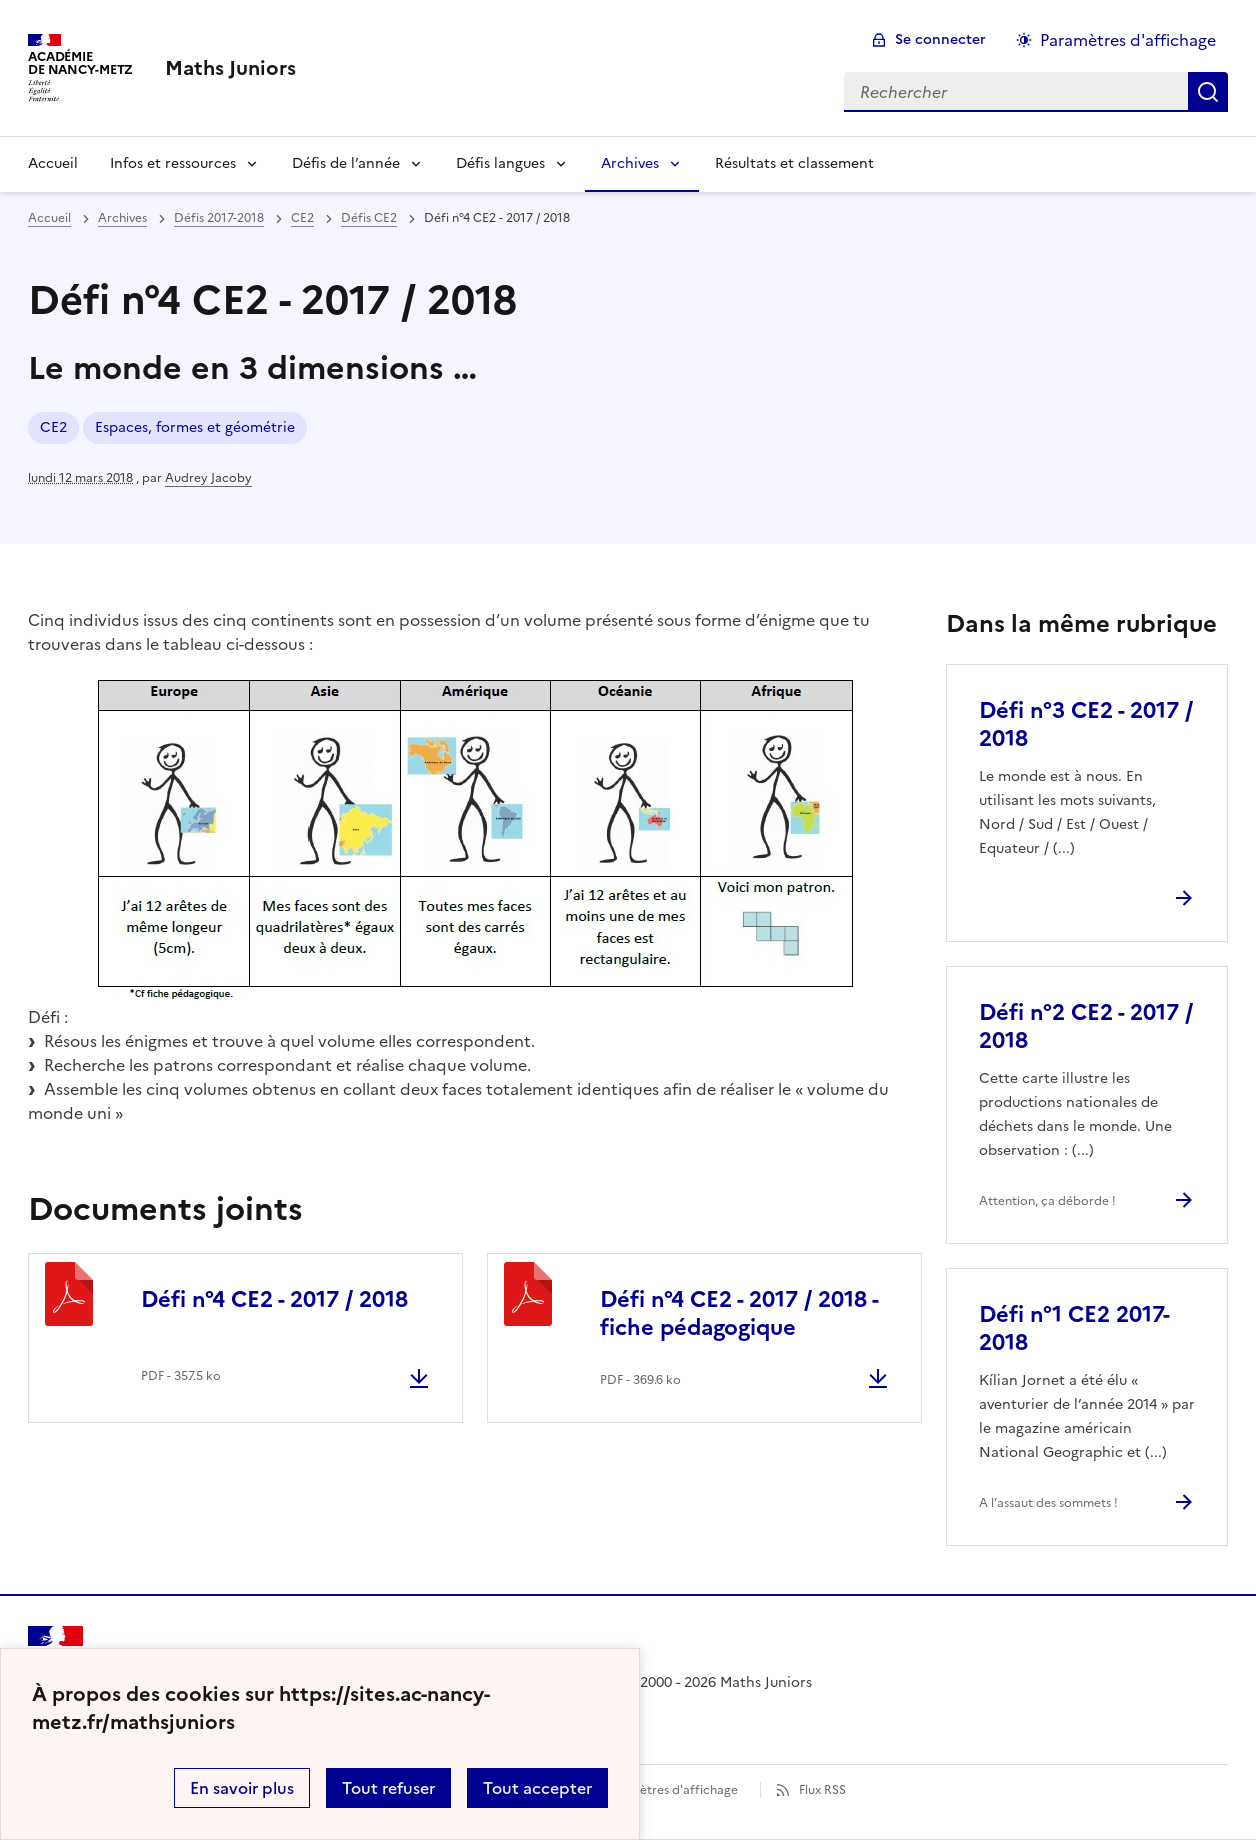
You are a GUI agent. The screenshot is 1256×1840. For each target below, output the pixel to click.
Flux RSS (822, 1790)
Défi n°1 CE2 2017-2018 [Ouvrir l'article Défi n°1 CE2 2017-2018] (1074, 1328)
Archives (630, 163)
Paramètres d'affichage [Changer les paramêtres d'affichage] (1128, 40)
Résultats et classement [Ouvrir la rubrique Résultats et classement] (794, 163)
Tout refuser (388, 1788)
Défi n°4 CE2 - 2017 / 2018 (274, 1299)
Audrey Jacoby (208, 478)
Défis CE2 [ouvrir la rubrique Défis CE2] (369, 218)
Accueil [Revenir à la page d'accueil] (53, 163)
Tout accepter (537, 1788)
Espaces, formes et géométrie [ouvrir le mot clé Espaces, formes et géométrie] (195, 427)
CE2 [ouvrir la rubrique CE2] (302, 218)
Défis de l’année (346, 163)
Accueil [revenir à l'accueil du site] (49, 218)
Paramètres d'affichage (670, 1790)
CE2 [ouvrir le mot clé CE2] (53, 427)
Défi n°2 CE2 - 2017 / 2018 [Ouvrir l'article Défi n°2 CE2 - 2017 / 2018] (1086, 1026)
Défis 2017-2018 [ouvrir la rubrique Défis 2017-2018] (219, 218)
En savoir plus (242, 1788)
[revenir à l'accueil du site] (230, 68)
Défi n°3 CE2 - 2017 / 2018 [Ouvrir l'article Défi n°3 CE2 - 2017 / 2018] (1086, 724)
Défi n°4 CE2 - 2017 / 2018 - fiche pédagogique (739, 1313)
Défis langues (500, 163)
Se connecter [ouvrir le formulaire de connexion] (940, 39)
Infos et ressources (173, 163)
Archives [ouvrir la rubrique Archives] (122, 218)
